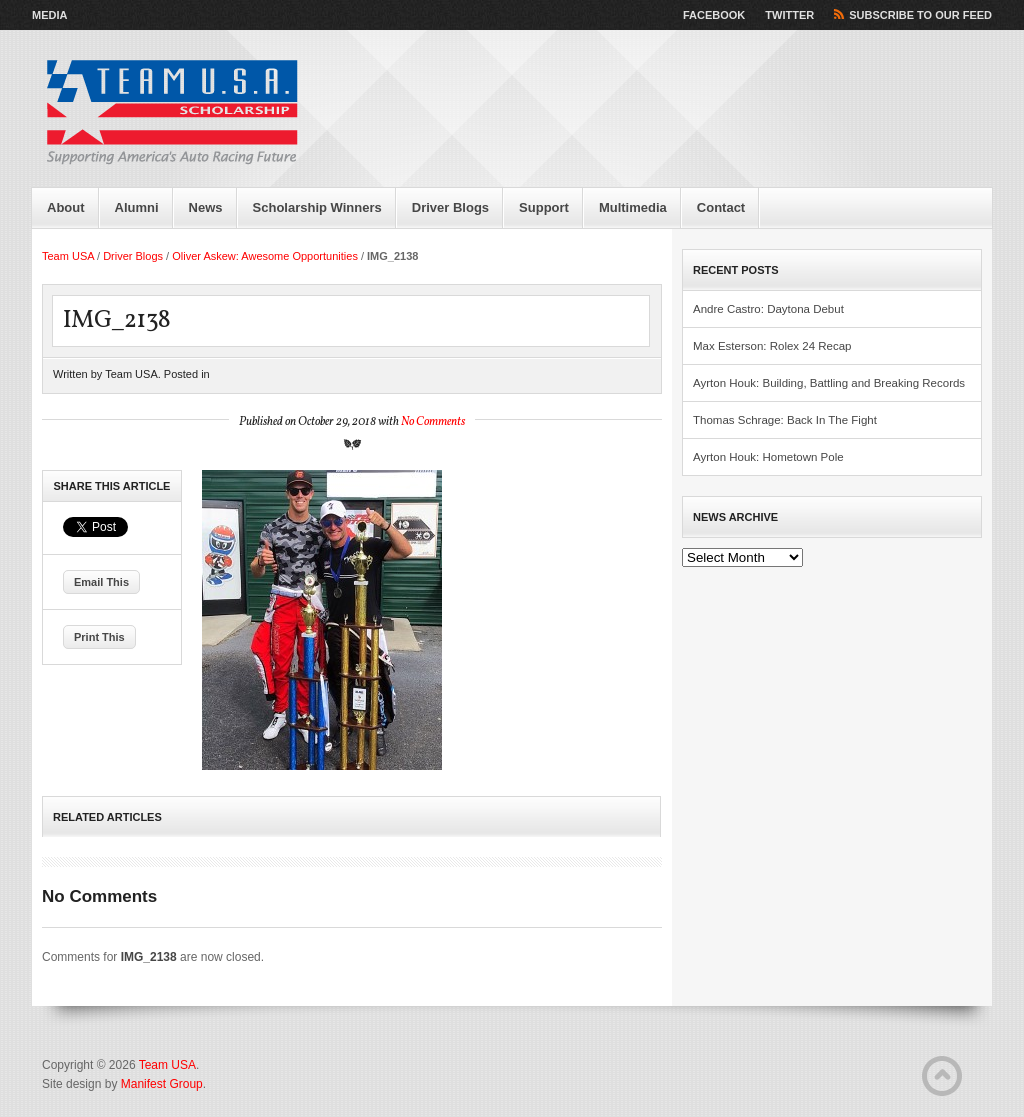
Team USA (68, 256)
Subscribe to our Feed (920, 15)
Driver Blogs (450, 207)
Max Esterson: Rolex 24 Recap (772, 346)
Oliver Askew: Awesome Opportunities (265, 256)
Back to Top (942, 1076)
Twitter (789, 15)
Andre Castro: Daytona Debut (768, 309)
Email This (101, 582)
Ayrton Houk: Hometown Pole (768, 457)
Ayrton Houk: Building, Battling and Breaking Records (829, 383)
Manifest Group (162, 1084)
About (66, 207)
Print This (99, 637)
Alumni (137, 207)
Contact (721, 207)
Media (49, 15)
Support (544, 207)
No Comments (433, 422)
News (206, 207)
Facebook (714, 15)
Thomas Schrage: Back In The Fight (785, 420)
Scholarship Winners (317, 207)
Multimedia (633, 207)
